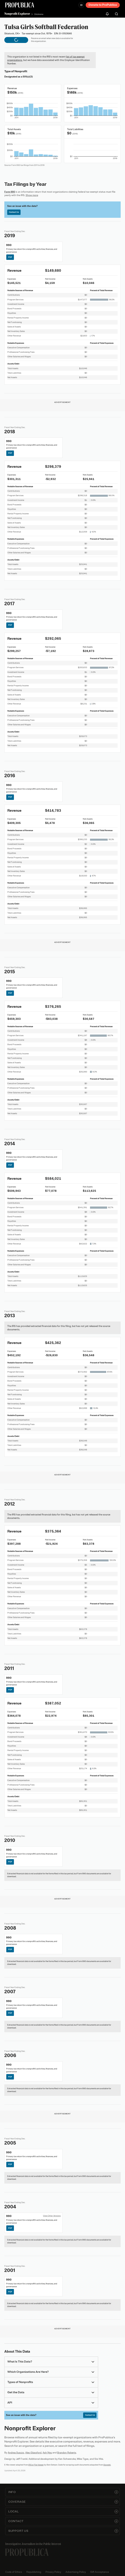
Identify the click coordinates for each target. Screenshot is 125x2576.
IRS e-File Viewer (36, 2465)
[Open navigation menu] (81, 5)
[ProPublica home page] (27, 2552)
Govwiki (107, 2465)
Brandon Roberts (66, 2452)
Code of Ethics (13, 2571)
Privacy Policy (53, 2571)
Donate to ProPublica (103, 5)
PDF (10, 257)
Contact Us (14, 212)
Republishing (33, 2571)
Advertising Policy (75, 2571)
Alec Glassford (33, 2452)
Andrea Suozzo (16, 2452)
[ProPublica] (19, 5)
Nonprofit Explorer (17, 13)
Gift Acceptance (99, 2571)
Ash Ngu (47, 2452)
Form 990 (9, 191)
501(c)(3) (28, 76)
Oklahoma (38, 14)
